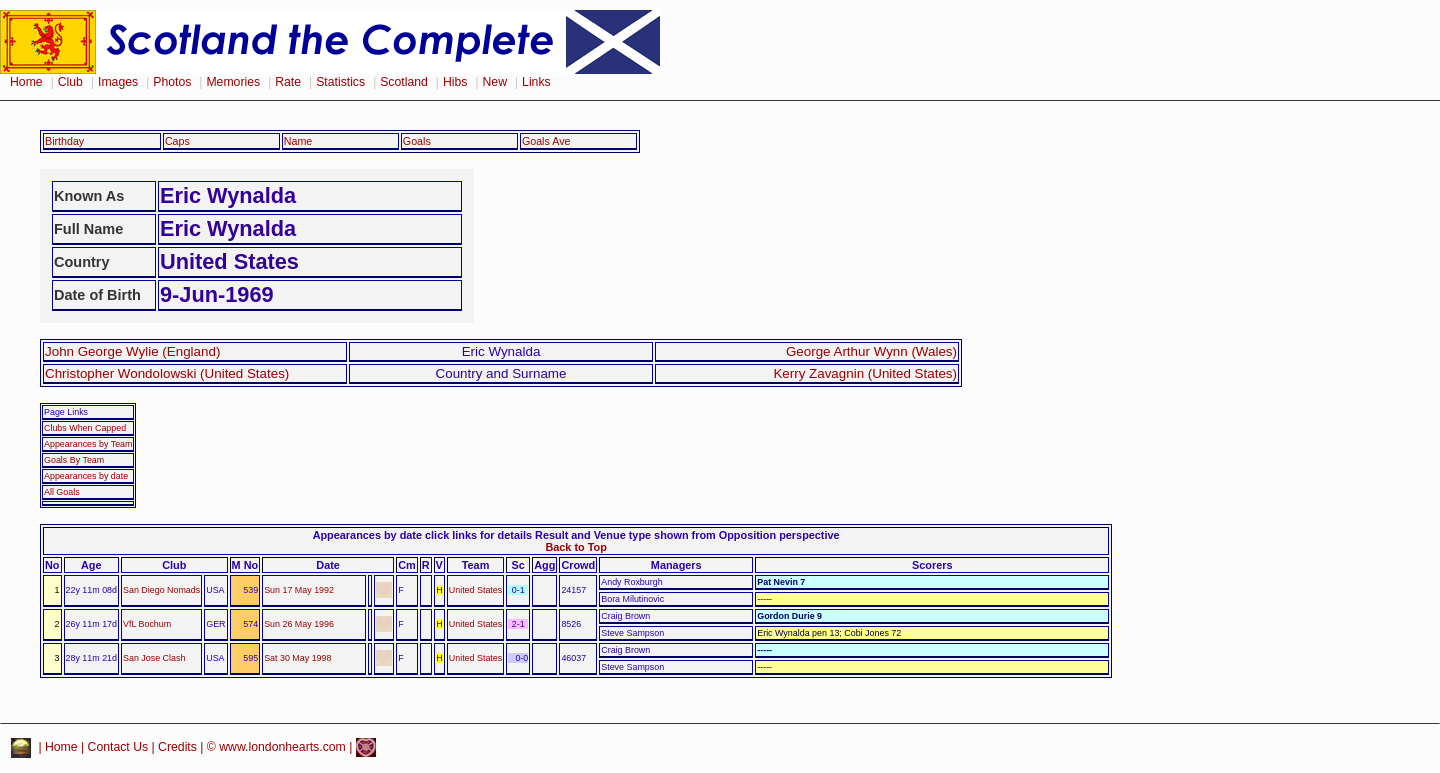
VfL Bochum (147, 624)
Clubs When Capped (85, 428)
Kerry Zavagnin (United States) (865, 373)
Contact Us (118, 747)
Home (26, 82)
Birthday (64, 141)
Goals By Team (74, 460)
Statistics (340, 82)
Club (70, 82)
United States (475, 590)
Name (298, 141)
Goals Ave (546, 141)
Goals (417, 141)
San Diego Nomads (161, 590)
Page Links (66, 412)
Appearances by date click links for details (422, 535)
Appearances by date (86, 476)
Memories (233, 82)
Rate (288, 82)
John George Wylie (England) (132, 351)
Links (536, 82)
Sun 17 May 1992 (299, 590)
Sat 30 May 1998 (297, 658)
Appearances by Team (88, 444)
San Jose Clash (154, 658)
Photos (172, 82)
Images (118, 82)
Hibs (455, 82)
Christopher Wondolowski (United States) (167, 373)
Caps (177, 141)
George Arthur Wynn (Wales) (871, 351)
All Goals (62, 492)
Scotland (404, 82)
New (495, 82)
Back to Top (575, 547)
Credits (177, 747)
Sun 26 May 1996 (299, 624)
